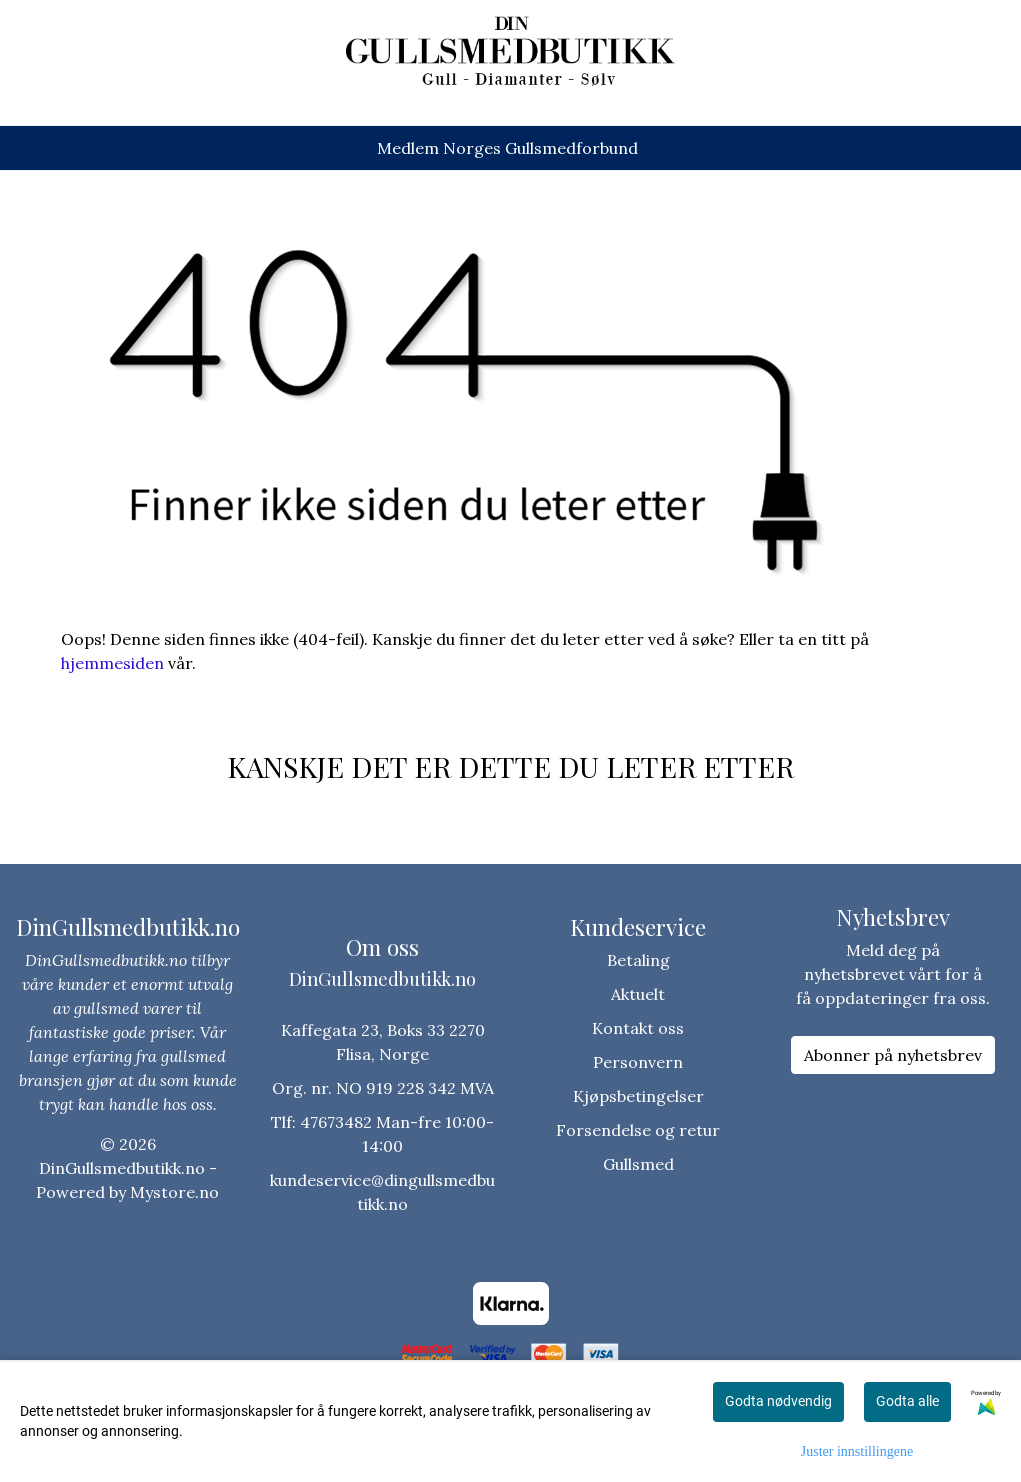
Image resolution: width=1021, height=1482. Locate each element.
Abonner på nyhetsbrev (893, 1055)
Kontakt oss (638, 1028)
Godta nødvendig (778, 1401)
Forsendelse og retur (638, 1130)
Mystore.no (174, 1192)
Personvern (638, 1062)
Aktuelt (638, 994)
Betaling (638, 960)
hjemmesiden (112, 663)
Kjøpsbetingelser (638, 1096)
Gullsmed (638, 1164)
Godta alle (907, 1401)
